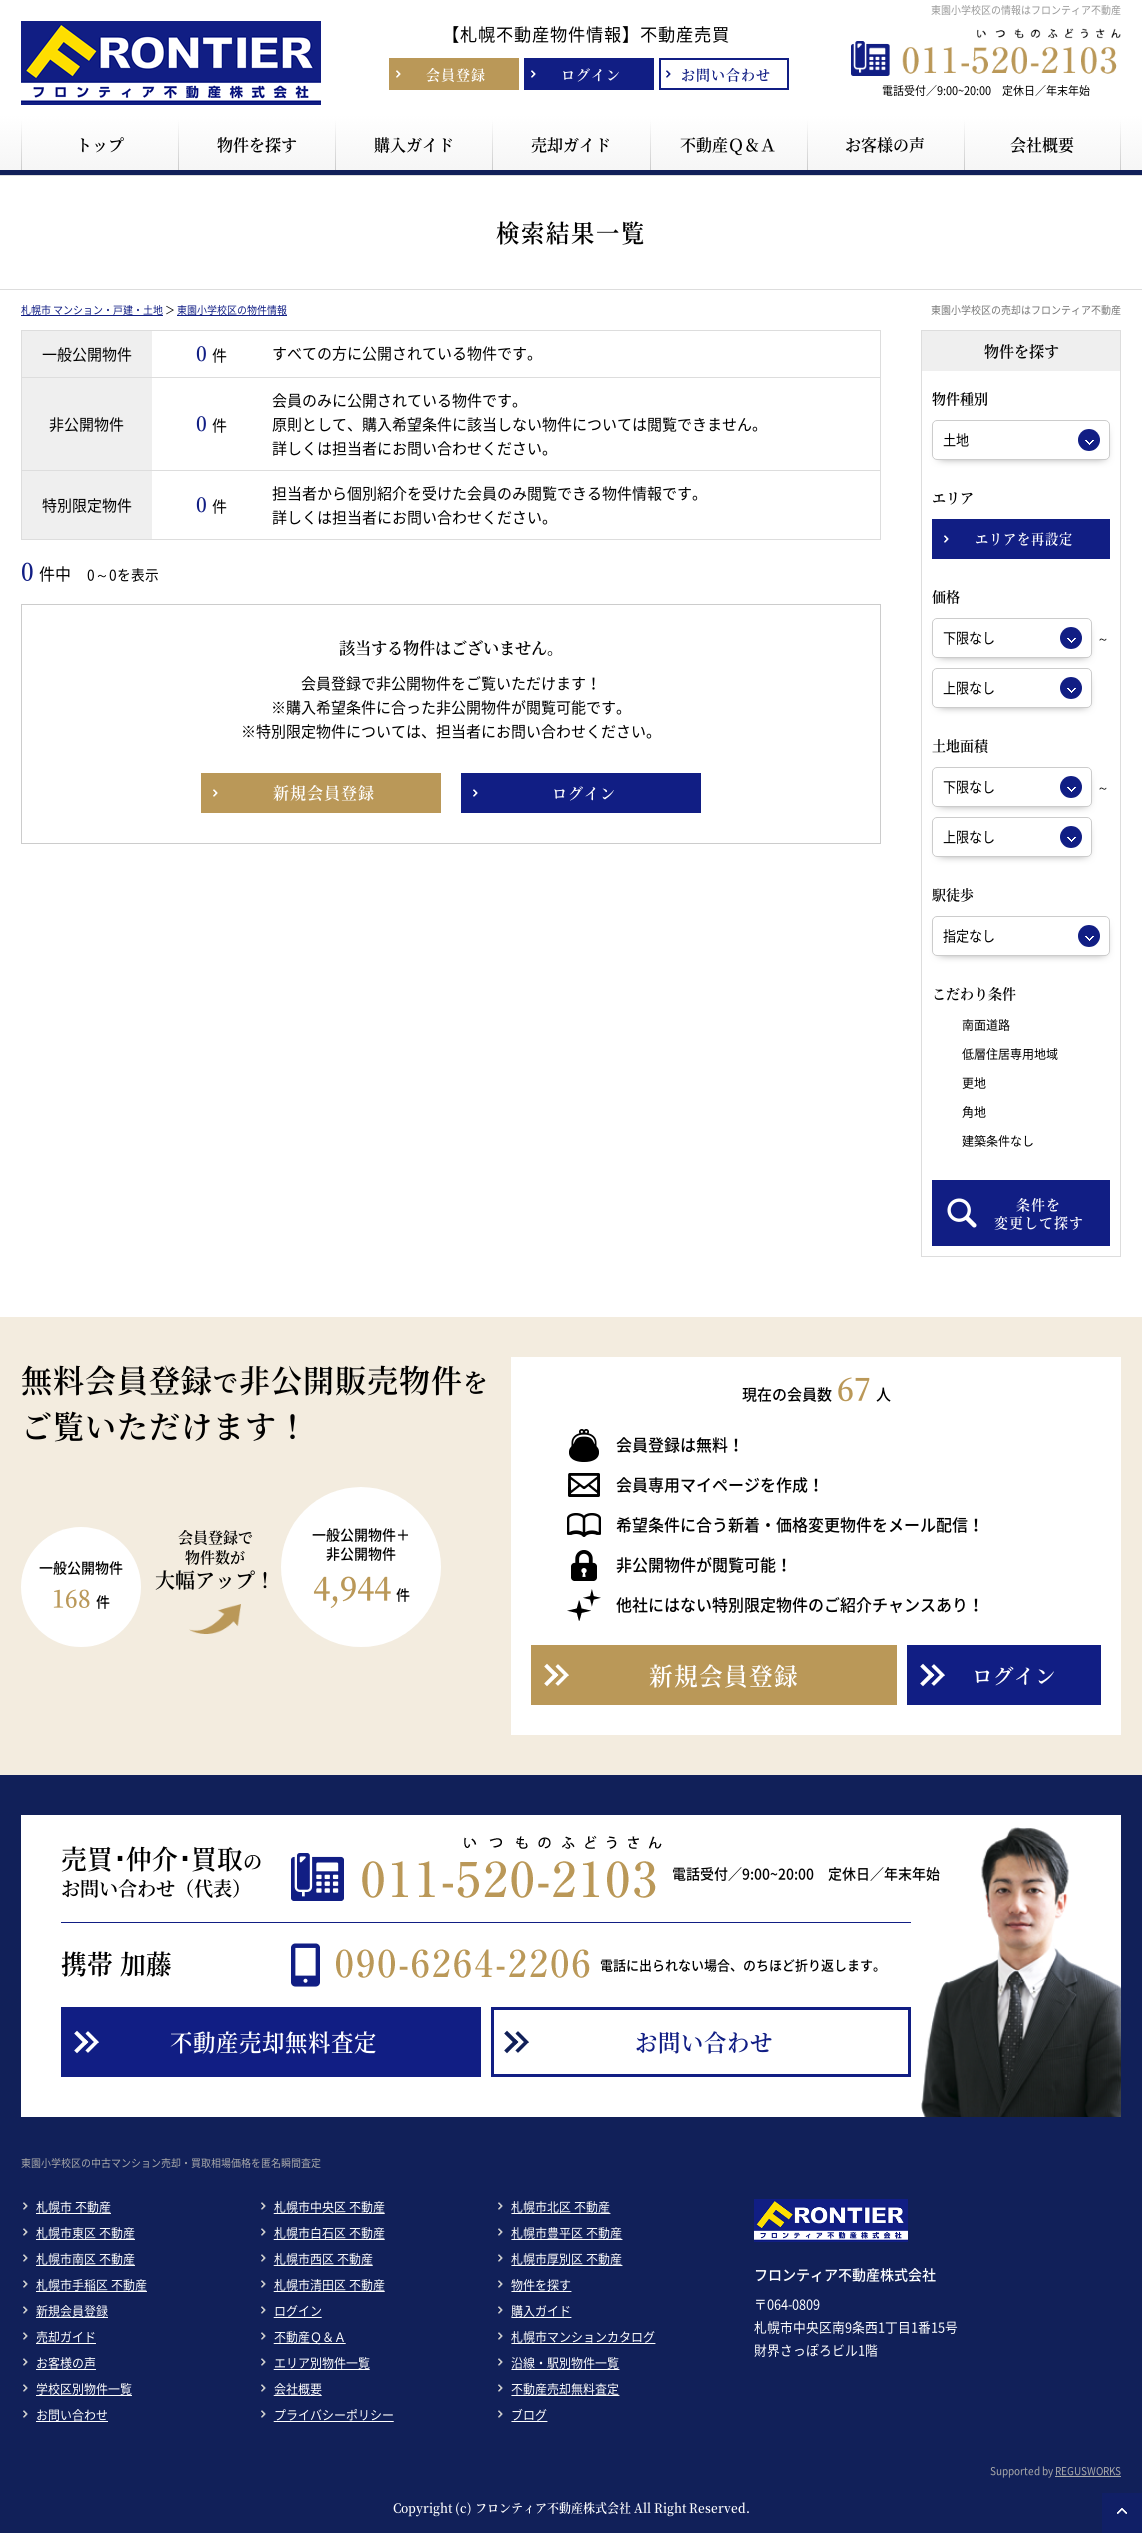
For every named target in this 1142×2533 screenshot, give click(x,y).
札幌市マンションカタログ (583, 2337)
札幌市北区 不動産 (560, 2207)
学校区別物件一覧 (84, 2389)
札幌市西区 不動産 (323, 2259)
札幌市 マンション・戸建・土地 (92, 309)
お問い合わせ (72, 2415)
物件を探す (541, 2285)
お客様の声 (66, 2363)
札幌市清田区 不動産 (329, 2285)
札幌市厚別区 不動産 (566, 2259)
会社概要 (298, 2389)
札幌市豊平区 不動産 (566, 2233)
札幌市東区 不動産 (85, 2233)
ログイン (298, 2311)
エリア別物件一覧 (322, 2363)
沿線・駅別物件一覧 (565, 2363)
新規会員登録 (72, 2311)
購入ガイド (541, 2311)
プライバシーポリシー (334, 2415)
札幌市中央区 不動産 (329, 2207)
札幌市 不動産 (73, 2207)
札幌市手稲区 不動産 (91, 2285)
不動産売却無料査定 (565, 2389)
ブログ (529, 2415)
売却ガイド (66, 2337)
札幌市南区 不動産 (85, 2259)
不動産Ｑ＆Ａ (310, 2337)
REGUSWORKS (1088, 2470)
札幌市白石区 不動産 (329, 2233)
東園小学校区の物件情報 (232, 309)
